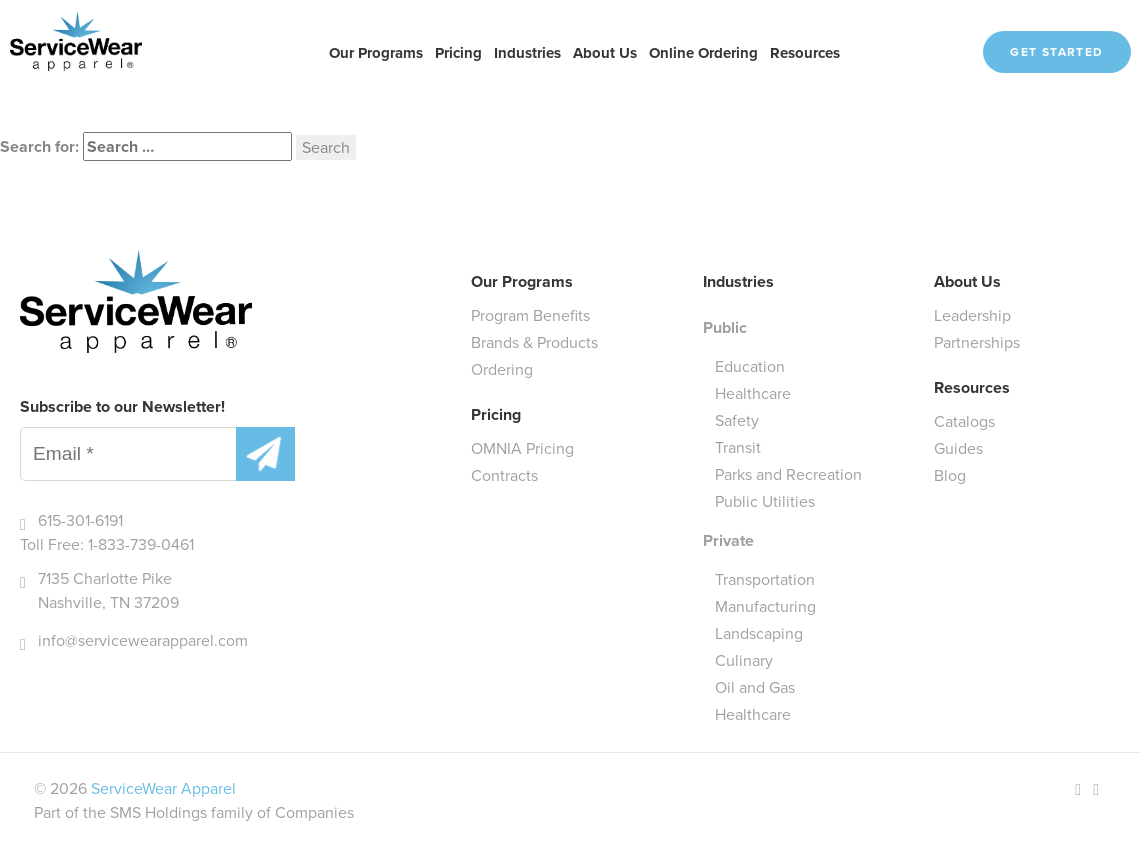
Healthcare (753, 393)
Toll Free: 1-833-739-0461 (107, 544)
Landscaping (759, 633)
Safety (737, 420)
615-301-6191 (80, 520)
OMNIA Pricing (522, 448)
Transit (738, 447)
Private (728, 540)
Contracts (504, 475)
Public (725, 327)
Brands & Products (534, 342)
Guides (958, 448)
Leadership (972, 315)
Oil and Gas (755, 687)
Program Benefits (530, 315)
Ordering (502, 369)
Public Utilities (765, 501)
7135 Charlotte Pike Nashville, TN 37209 (108, 590)
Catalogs (964, 421)
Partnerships (977, 342)
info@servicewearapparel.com (143, 640)
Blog (950, 475)
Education (750, 366)
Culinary (744, 660)
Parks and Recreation (788, 474)
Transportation (765, 579)
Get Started (1056, 52)
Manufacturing (765, 606)
